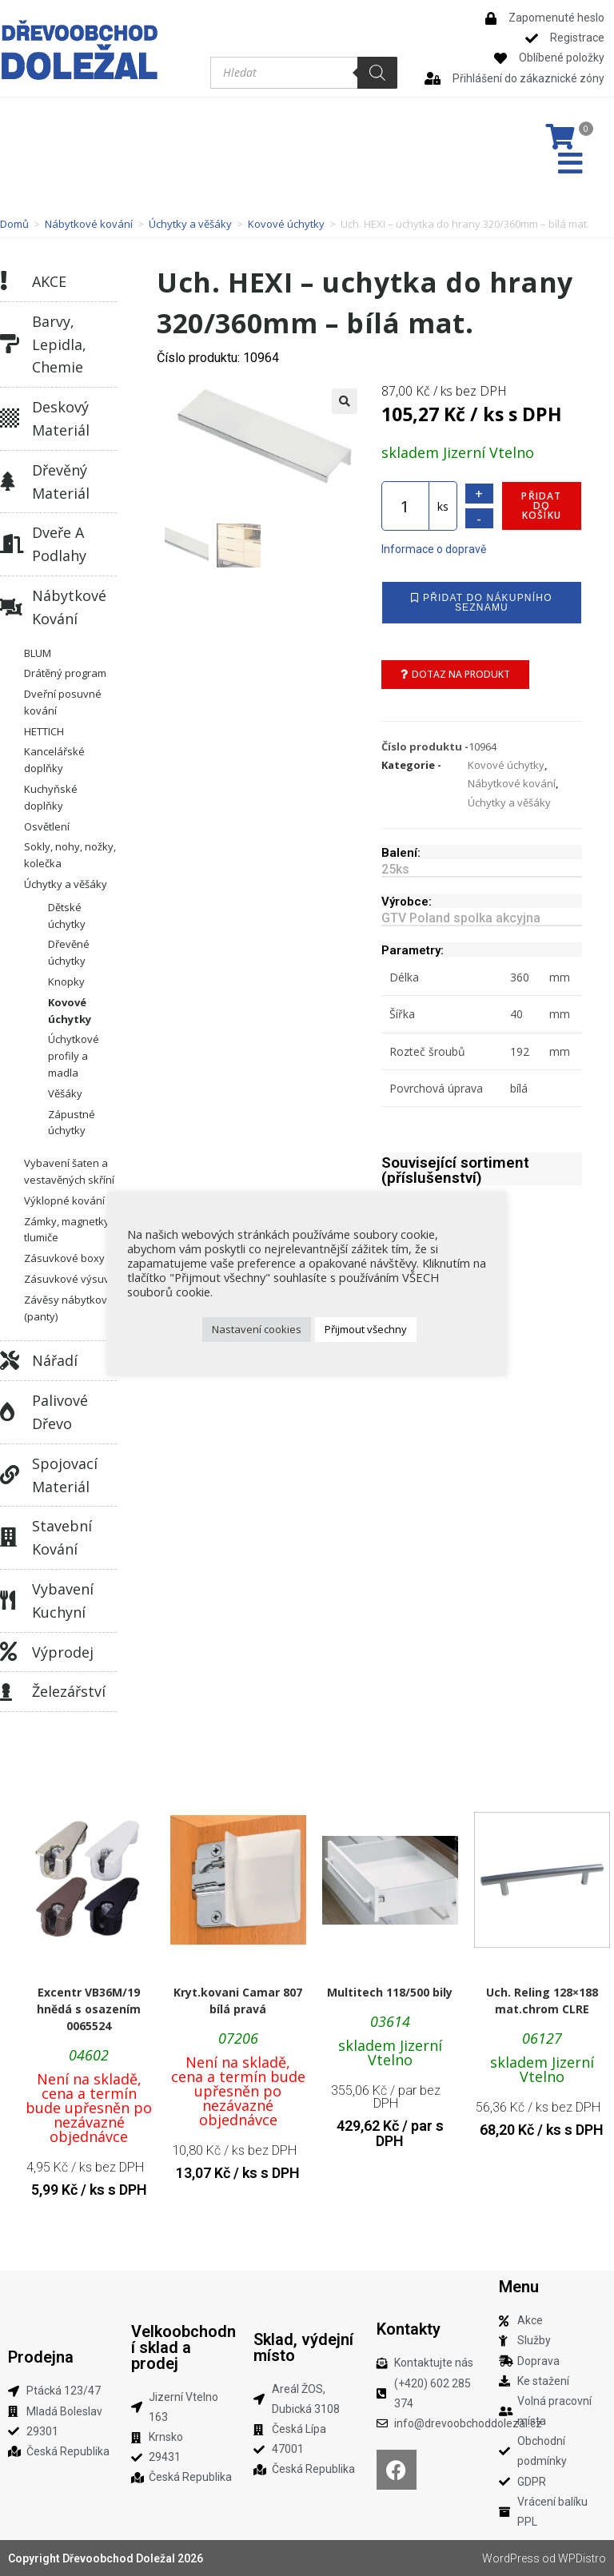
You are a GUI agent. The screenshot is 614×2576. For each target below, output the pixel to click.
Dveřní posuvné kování (63, 702)
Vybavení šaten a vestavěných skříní (69, 1171)
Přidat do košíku (541, 505)
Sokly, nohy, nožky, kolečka (70, 854)
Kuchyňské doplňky (51, 797)
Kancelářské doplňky (54, 759)
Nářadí (55, 1360)
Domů (14, 224)
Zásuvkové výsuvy (69, 1279)
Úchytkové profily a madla (73, 1056)
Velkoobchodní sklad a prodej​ (183, 2347)
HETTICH (44, 731)
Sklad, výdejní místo (303, 2347)
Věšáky (65, 1093)
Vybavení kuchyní (63, 1600)
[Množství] (405, 506)
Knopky (66, 981)
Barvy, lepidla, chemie (59, 344)
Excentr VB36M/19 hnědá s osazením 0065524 (89, 2009)
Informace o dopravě (433, 549)
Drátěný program (65, 673)
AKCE (49, 281)
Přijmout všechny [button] (366, 1329)
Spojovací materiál (65, 1475)
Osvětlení (47, 826)
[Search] (377, 73)
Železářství (69, 1691)
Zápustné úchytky (71, 1122)
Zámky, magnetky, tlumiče (68, 1229)
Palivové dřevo (60, 1412)
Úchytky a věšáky (190, 224)
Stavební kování (62, 1537)
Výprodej (63, 1652)
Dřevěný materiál (61, 481)
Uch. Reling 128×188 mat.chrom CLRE (542, 2001)
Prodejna (41, 2357)
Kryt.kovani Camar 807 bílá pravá (237, 2001)
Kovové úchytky (286, 224)
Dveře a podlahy (59, 544)
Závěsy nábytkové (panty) (69, 1308)
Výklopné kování (64, 1200)
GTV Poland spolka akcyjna (460, 918)
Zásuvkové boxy (64, 1258)
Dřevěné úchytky (69, 952)
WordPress (511, 2558)
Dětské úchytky (67, 915)
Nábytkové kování (89, 224)
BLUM (37, 653)
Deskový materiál (61, 418)
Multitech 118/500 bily (390, 1992)
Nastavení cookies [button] (256, 1329)
